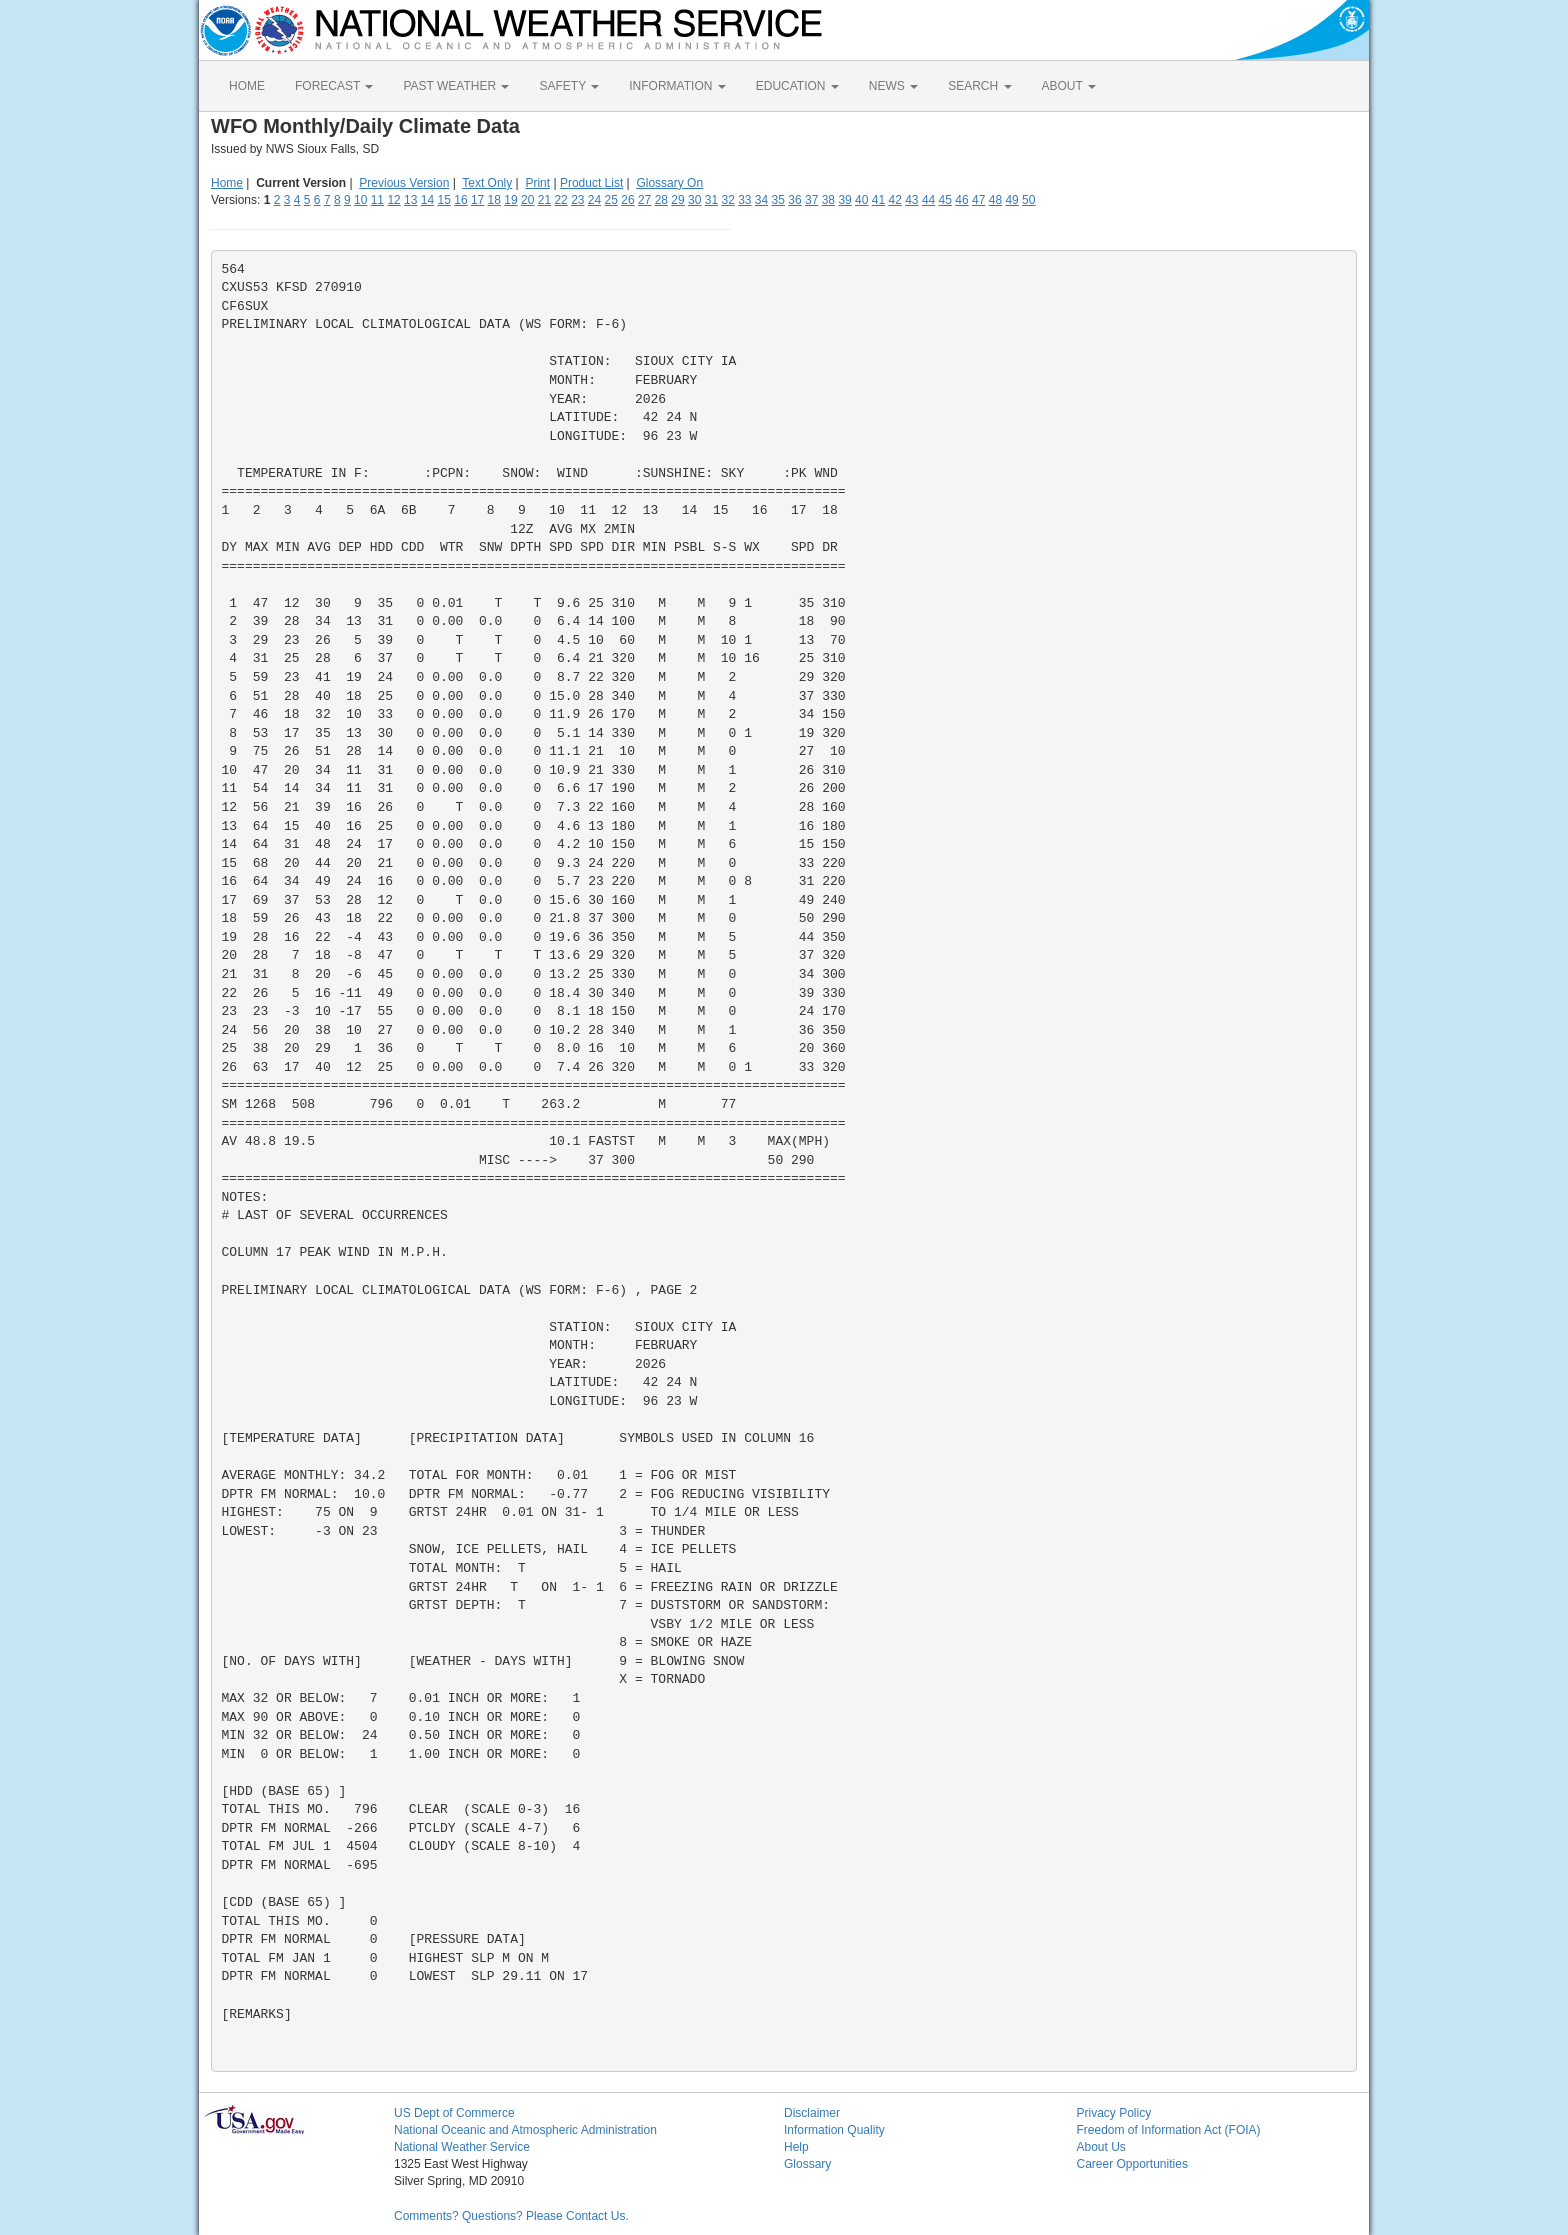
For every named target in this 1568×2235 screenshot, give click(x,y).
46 (961, 200)
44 (928, 200)
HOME (247, 86)
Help (796, 2147)
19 (510, 200)
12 (393, 200)
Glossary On (669, 183)
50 (1028, 200)
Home (227, 183)
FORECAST (334, 86)
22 (560, 200)
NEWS (893, 86)
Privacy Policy (1114, 2113)
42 (894, 200)
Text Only (487, 183)
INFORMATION (677, 86)
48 (995, 200)
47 (978, 200)
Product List (591, 183)
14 (427, 200)
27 (644, 200)
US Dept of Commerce (454, 2113)
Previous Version (404, 183)
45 (945, 200)
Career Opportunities (1132, 2164)
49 (1011, 200)
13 (410, 200)
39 (844, 200)
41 (878, 200)
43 (911, 200)
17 (477, 200)
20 (527, 200)
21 (544, 200)
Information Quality (834, 2130)
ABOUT (1069, 86)
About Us (1101, 2147)
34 (761, 200)
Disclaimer (812, 2113)
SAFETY (569, 86)
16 (460, 200)
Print (537, 183)
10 (360, 200)
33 (744, 200)
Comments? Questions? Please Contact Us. (511, 2216)
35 (778, 200)
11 (377, 200)
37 (811, 200)
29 (677, 200)
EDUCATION (797, 86)
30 (694, 200)
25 (611, 200)
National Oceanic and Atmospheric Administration (525, 2130)
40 (861, 200)
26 (627, 200)
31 (711, 200)
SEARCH (979, 86)
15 (444, 200)
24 (594, 200)
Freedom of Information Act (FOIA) (1169, 2130)
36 (794, 200)
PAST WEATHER (456, 86)
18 (494, 200)
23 (577, 200)
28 (661, 200)
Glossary (807, 2164)
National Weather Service (462, 2147)
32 (727, 200)
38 (828, 200)
